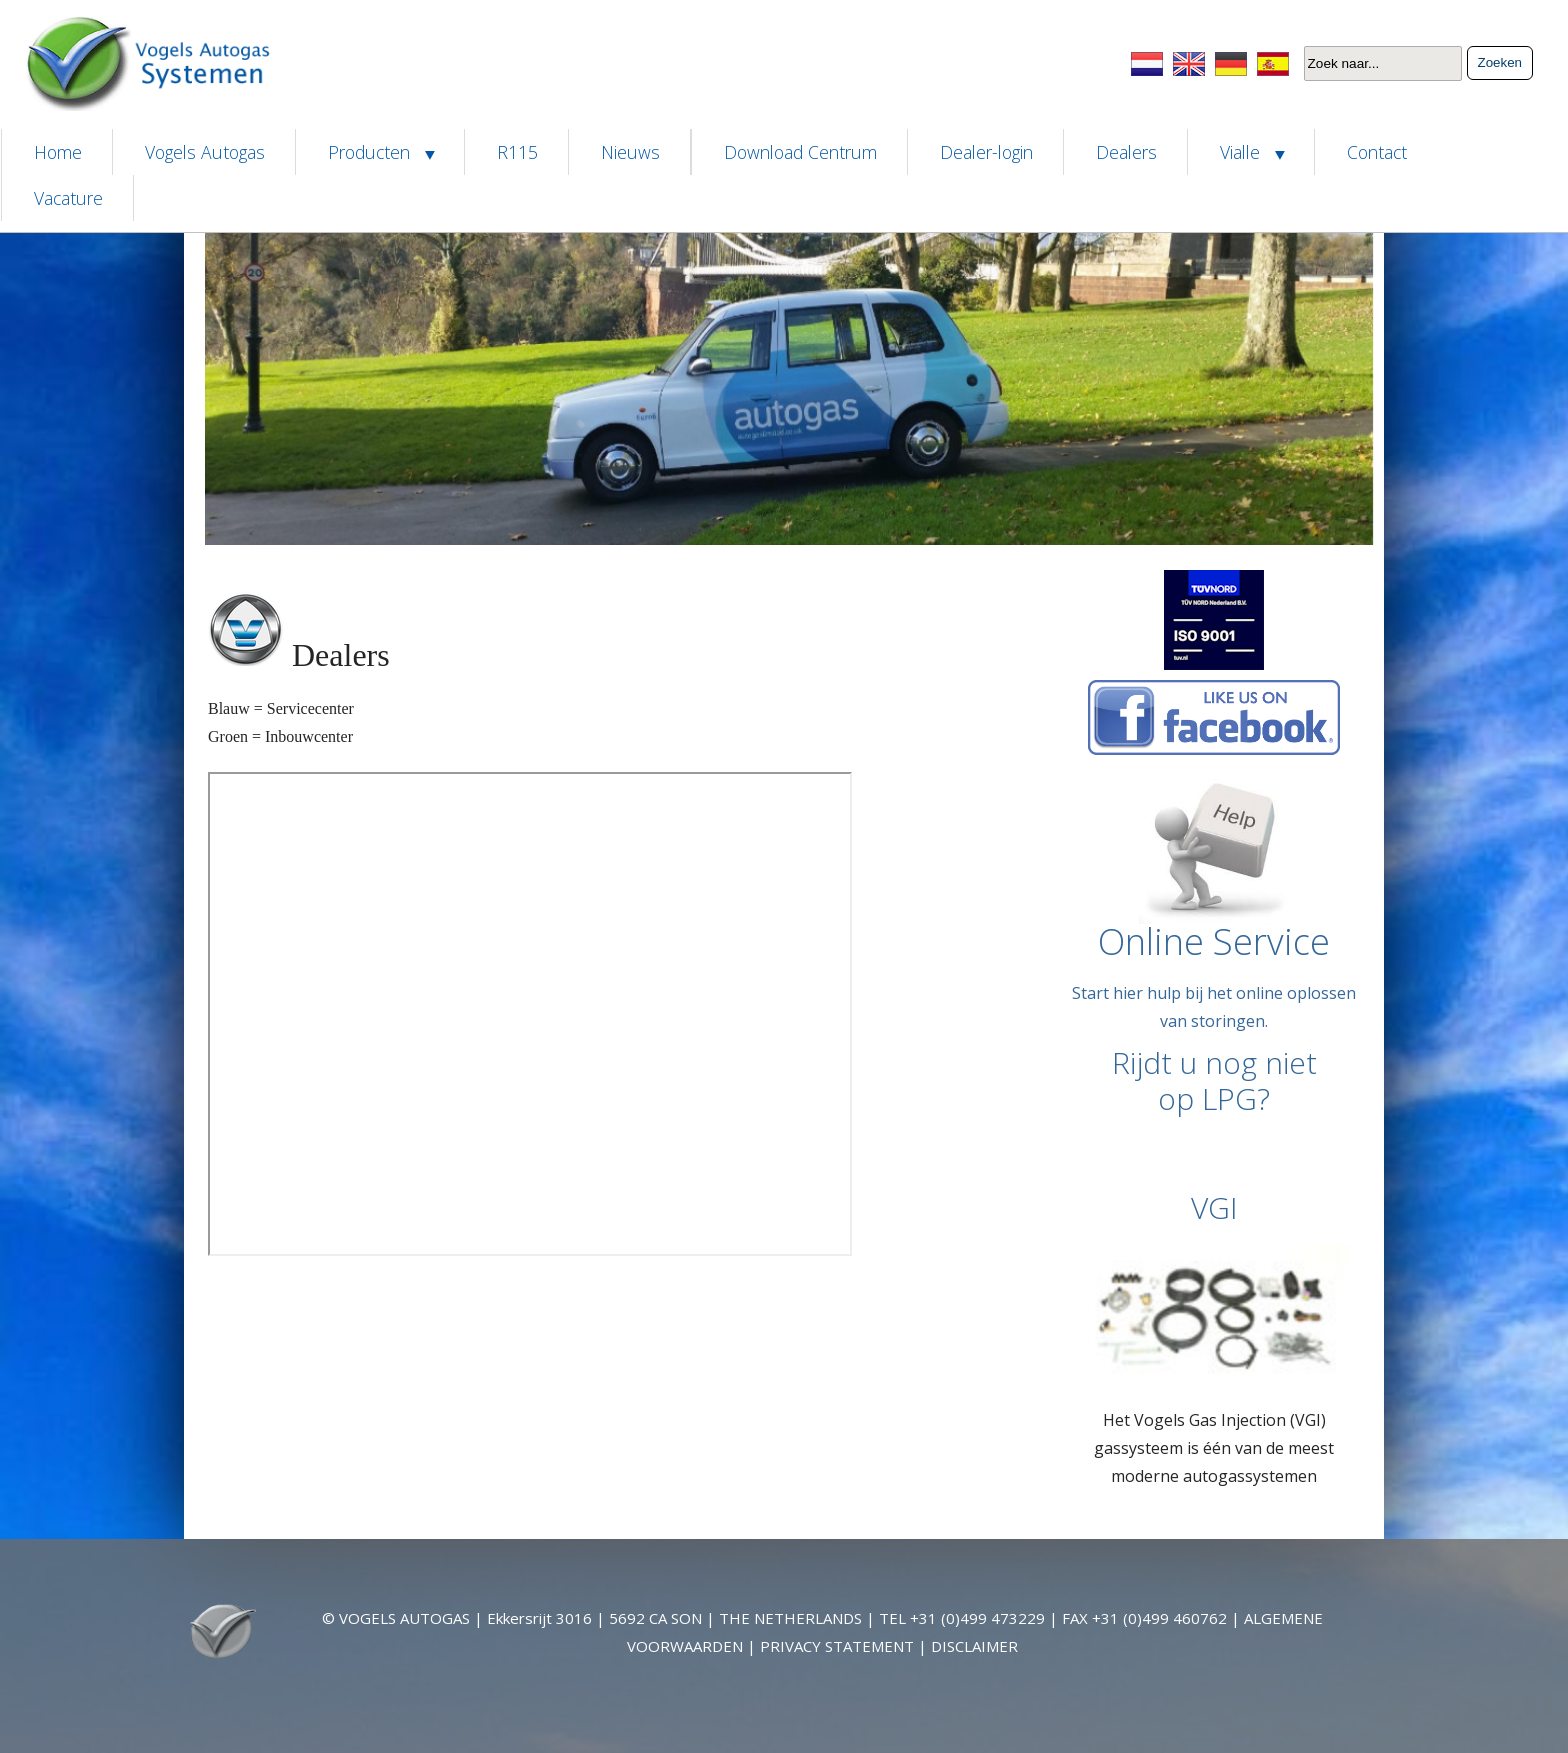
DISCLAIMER (974, 1646)
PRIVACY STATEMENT (837, 1646)
